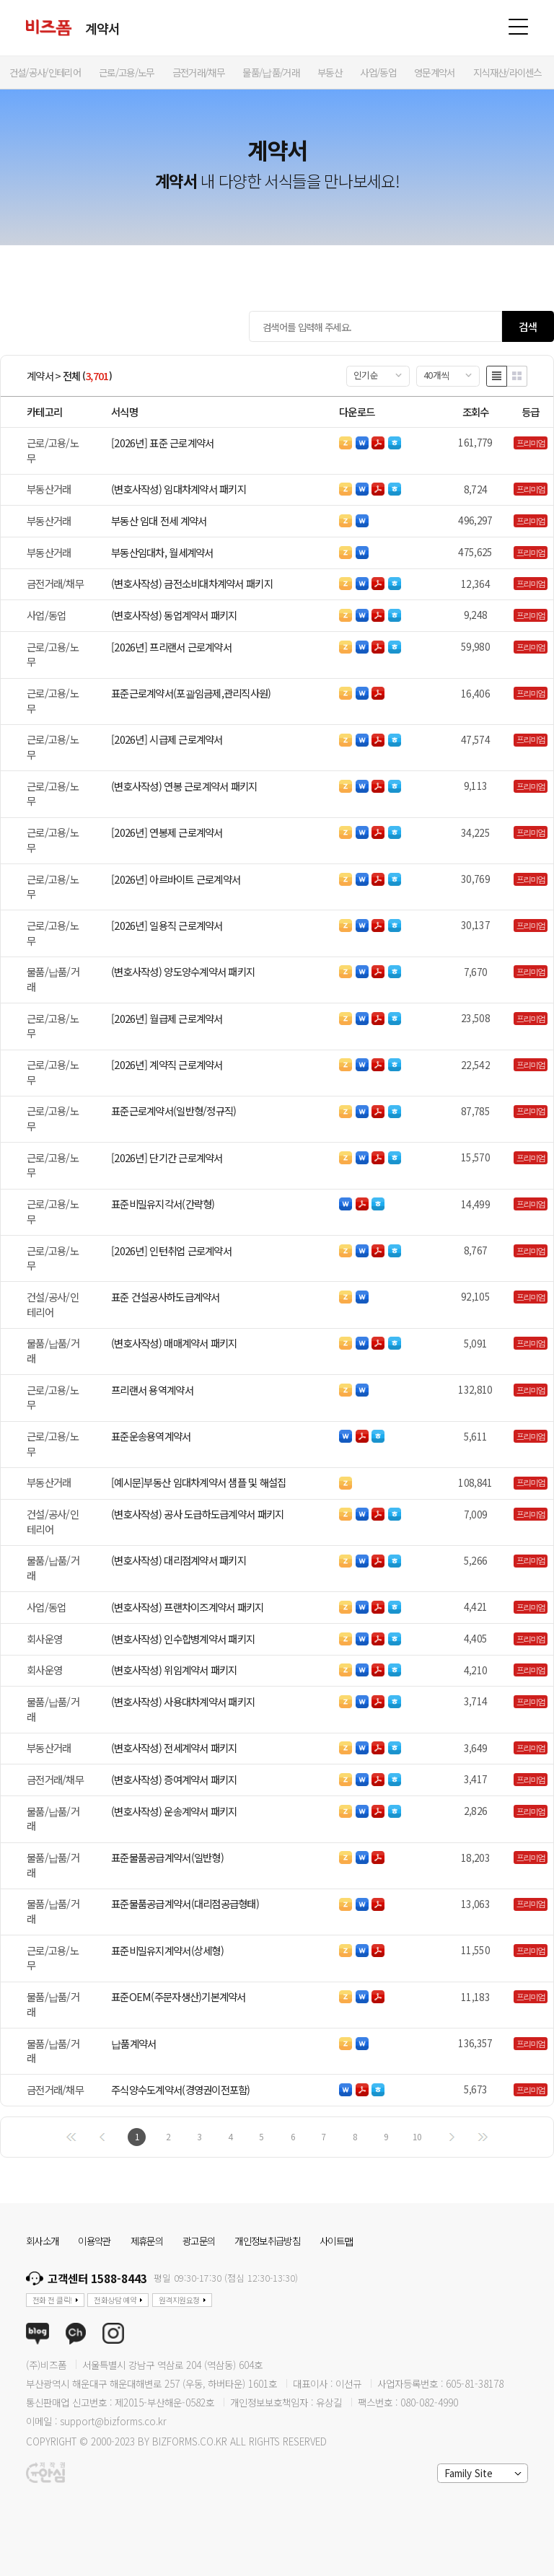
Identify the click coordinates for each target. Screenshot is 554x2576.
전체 (72, 376)
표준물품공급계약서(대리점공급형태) (185, 1903)
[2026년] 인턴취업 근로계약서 (171, 1250)
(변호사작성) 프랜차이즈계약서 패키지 (187, 1606)
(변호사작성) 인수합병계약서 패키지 (183, 1638)
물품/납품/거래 (53, 979)
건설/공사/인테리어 (53, 1304)
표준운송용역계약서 (151, 1435)
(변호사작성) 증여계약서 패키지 (174, 1779)
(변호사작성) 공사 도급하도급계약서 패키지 (197, 1513)
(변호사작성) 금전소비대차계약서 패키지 (192, 583)
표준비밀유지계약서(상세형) (167, 1950)
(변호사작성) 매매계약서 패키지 (174, 1342)
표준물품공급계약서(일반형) (167, 1857)
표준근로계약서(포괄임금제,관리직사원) (191, 692)
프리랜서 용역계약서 (152, 1389)
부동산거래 (49, 488)
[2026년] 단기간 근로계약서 (167, 1157)
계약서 (40, 376)
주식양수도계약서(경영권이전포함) (180, 2089)
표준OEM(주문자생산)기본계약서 (178, 1996)
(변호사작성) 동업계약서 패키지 (174, 615)
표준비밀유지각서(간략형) (163, 1203)
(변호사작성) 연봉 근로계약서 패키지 (184, 786)
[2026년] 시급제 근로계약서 (167, 739)
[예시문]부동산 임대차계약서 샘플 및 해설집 (198, 1482)
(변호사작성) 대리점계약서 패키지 (178, 1560)
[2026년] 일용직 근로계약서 (167, 925)
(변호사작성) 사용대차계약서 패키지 (183, 1701)
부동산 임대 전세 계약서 (159, 520)
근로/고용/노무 (53, 450)
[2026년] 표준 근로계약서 (162, 442)
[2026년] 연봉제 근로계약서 (167, 832)
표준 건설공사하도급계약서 (165, 1296)
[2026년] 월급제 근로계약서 (167, 1018)
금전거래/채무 (55, 583)
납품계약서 (133, 2043)
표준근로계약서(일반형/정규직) (173, 1110)
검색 (528, 326)
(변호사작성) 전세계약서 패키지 (174, 1747)
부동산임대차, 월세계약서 (162, 552)
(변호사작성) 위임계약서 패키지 (174, 1669)
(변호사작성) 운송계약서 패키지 (174, 1811)
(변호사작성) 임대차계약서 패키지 (178, 488)
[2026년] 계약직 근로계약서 (167, 1064)
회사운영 (44, 1638)
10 (417, 2136)
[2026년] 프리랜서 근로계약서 (171, 646)
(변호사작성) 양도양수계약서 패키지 (183, 971)
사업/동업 (46, 615)
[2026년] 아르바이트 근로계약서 (175, 879)
